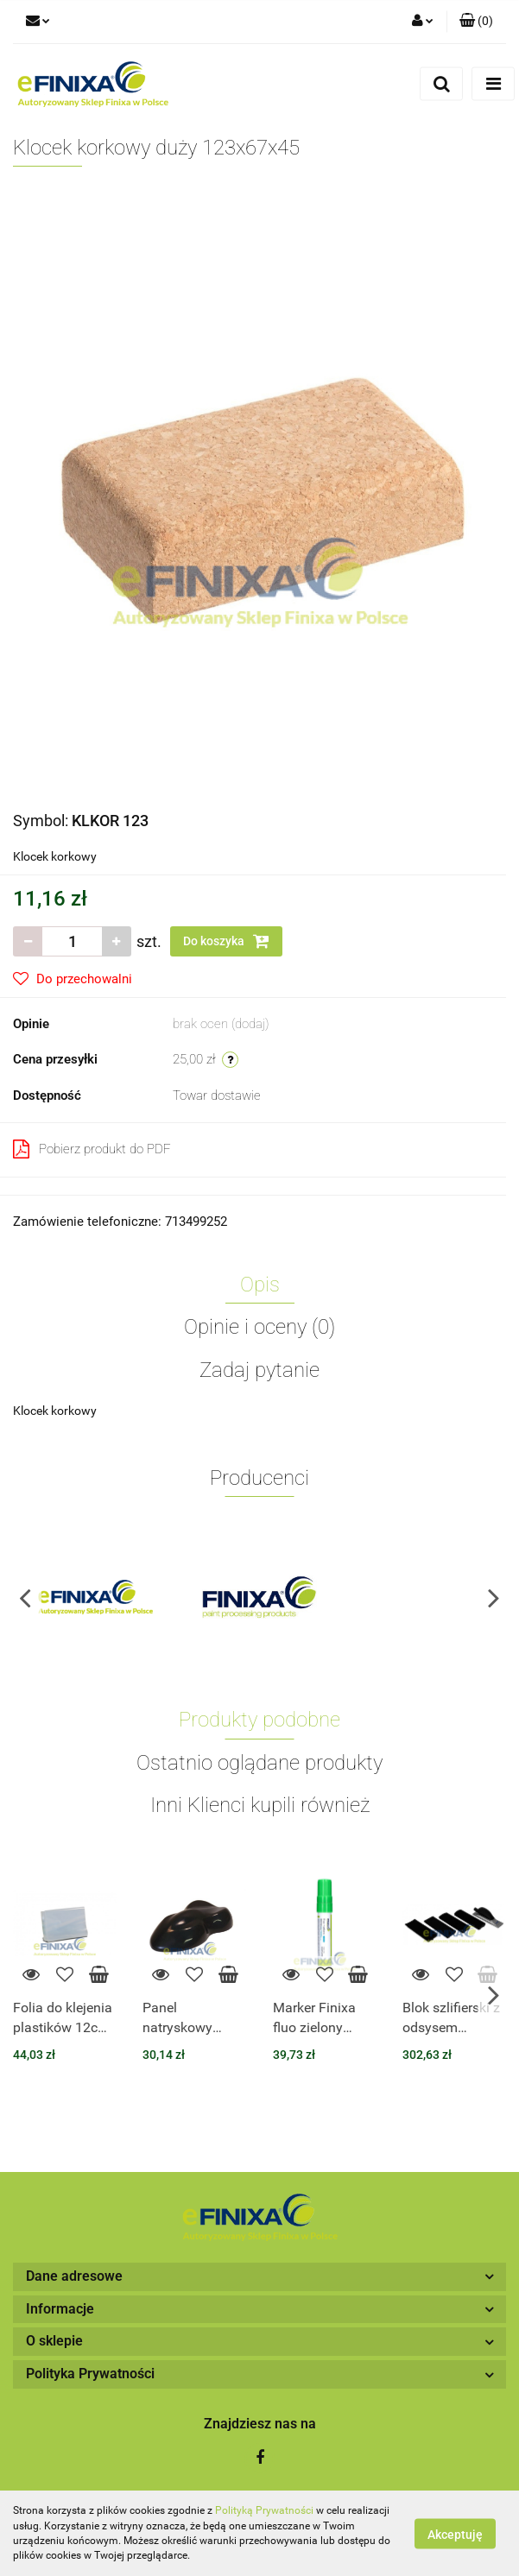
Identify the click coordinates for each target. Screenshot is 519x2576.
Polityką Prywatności (264, 2510)
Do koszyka (226, 941)
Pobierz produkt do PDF (92, 1149)
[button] (476, 21)
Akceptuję (455, 2534)
